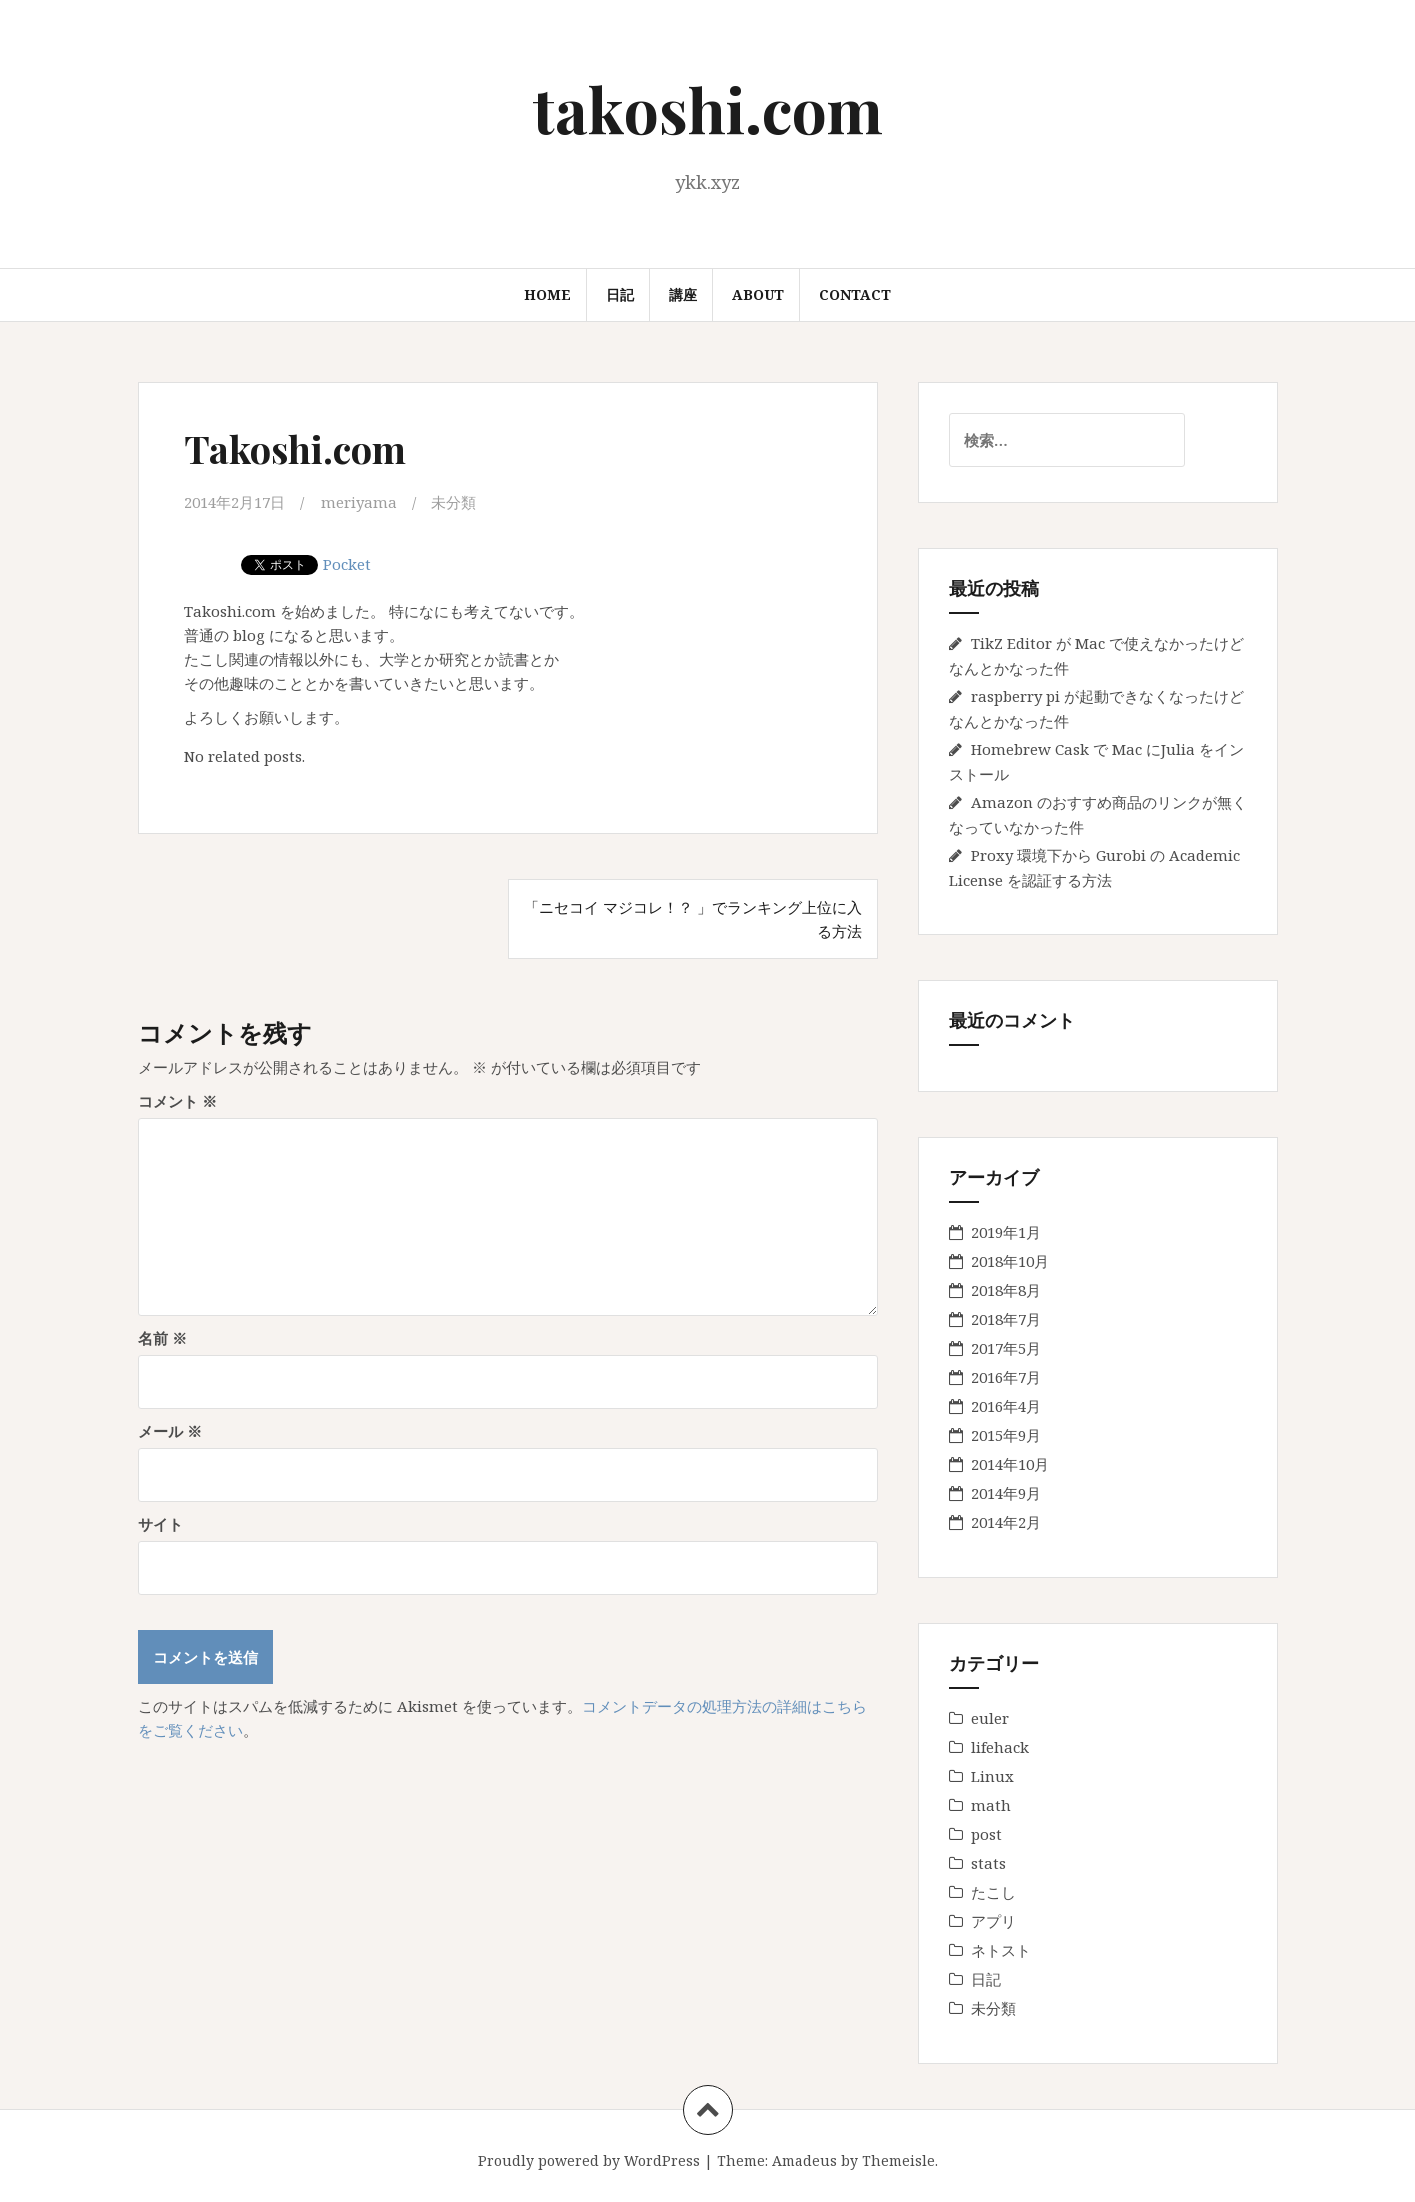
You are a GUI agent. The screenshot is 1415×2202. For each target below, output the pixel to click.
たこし (993, 1892)
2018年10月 (1010, 1261)
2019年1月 (1006, 1232)
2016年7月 (1006, 1377)
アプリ (993, 1921)
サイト (160, 1524)
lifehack (1000, 1747)
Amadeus (804, 2160)
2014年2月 (1006, 1522)
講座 (683, 294)
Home (547, 294)
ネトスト (1001, 1950)
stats (988, 1863)
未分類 (453, 502)
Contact (855, 294)
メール (170, 1431)
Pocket (347, 563)
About (758, 294)
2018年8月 (1006, 1290)
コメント (177, 1101)
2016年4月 (1006, 1406)
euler (990, 1718)
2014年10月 (1010, 1464)
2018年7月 (1006, 1319)
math (991, 1805)
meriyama (359, 502)
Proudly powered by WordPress (589, 2160)
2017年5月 (1006, 1348)
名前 (162, 1338)
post (986, 1834)
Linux (992, 1776)
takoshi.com (708, 108)
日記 (620, 294)
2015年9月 (1006, 1435)
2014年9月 (1006, 1493)
